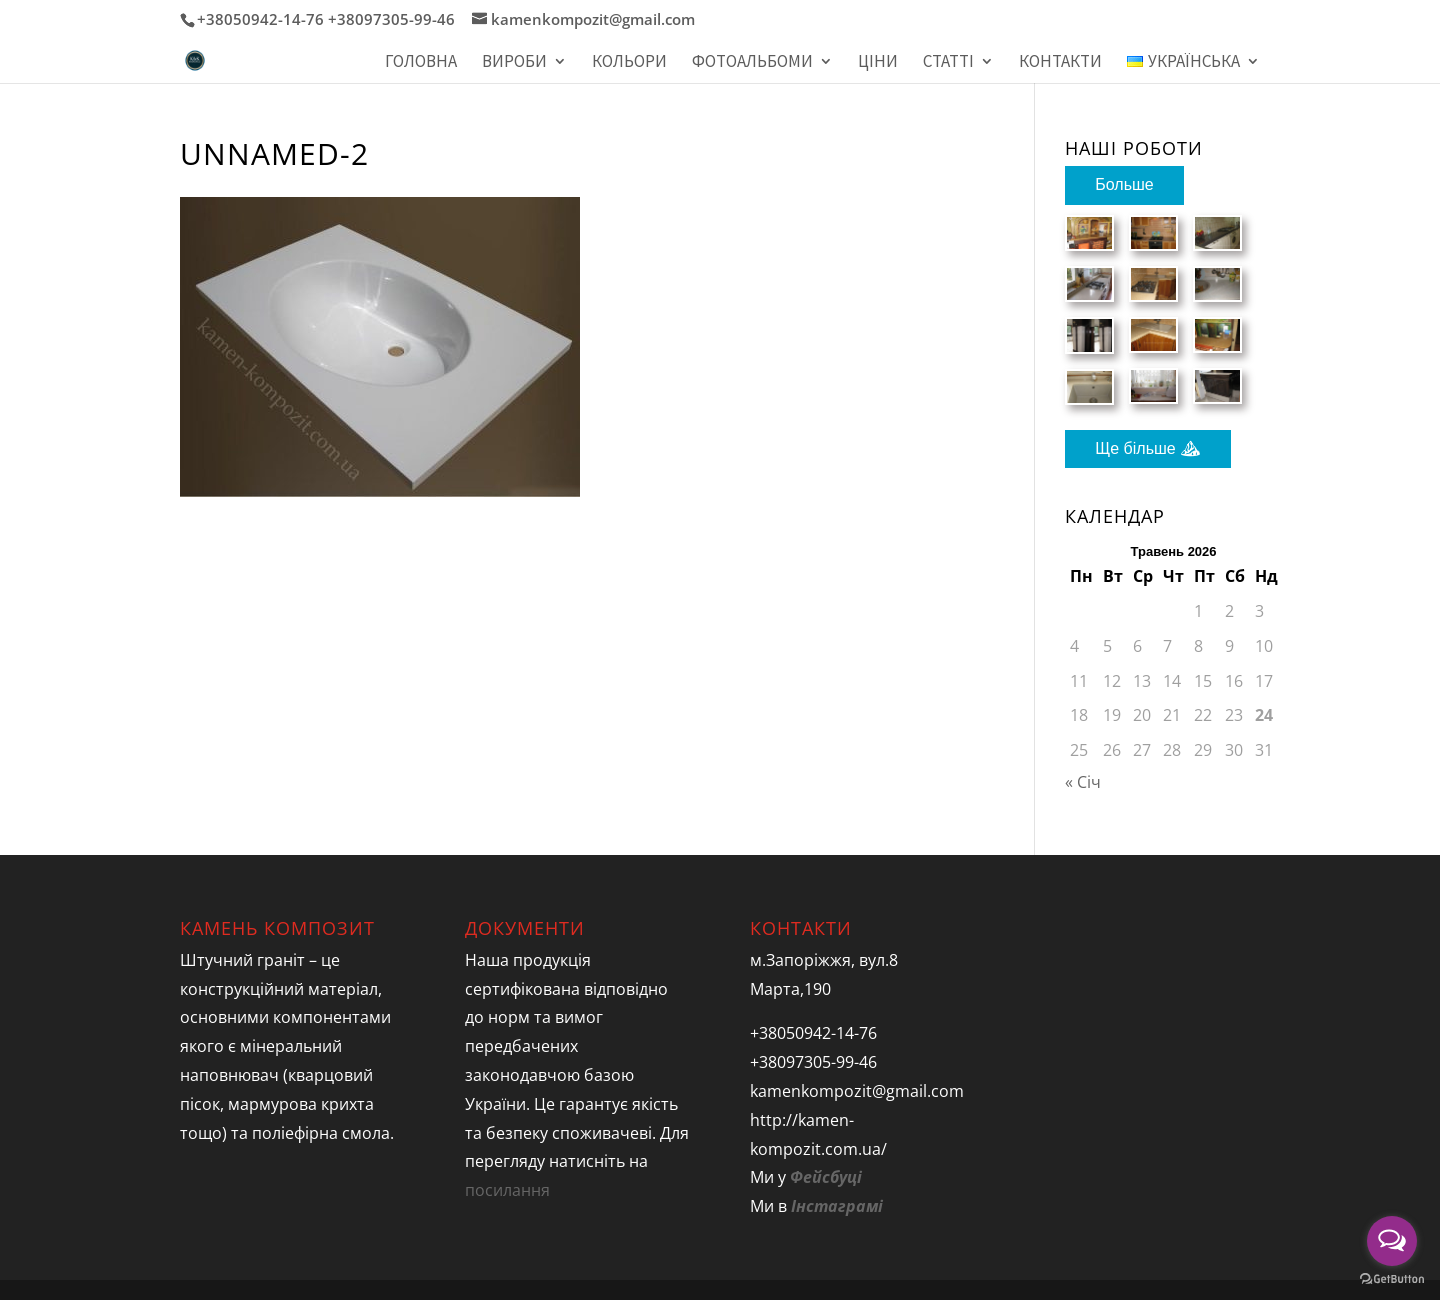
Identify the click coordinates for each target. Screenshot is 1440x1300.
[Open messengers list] (1392, 1241)
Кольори (629, 63)
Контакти (1060, 63)
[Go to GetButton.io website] (1392, 1279)
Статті (948, 63)
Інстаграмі (837, 1206)
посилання (507, 1190)
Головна (421, 63)
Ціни (878, 63)
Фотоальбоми (752, 63)
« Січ (1083, 782)
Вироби (514, 63)
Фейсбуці (826, 1177)
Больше (1124, 184)
